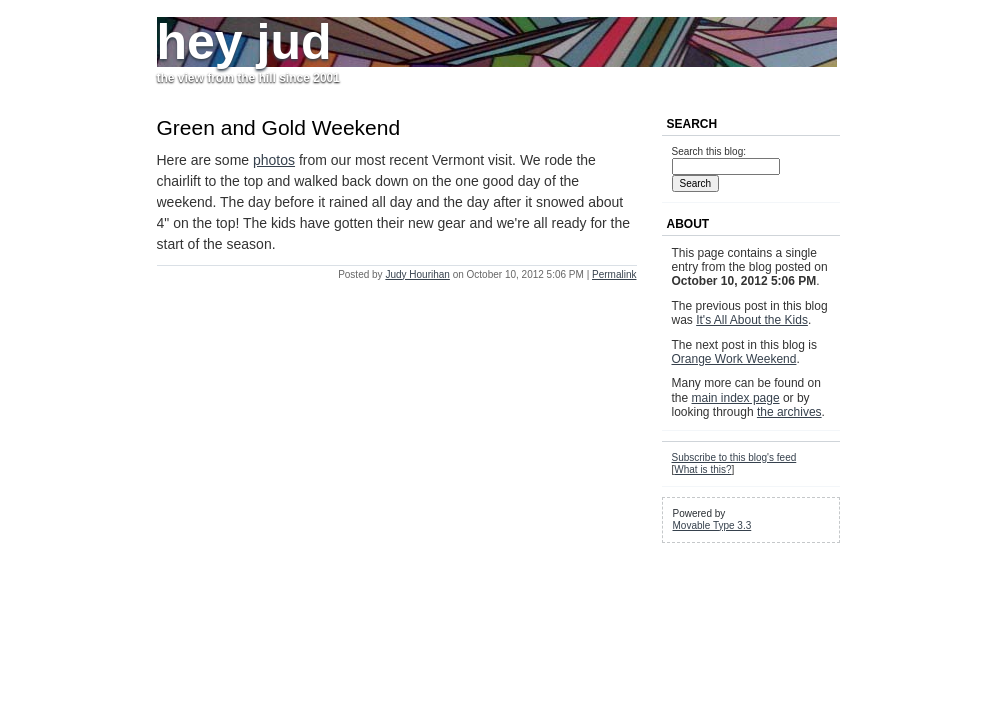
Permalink (614, 274)
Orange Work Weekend (734, 359)
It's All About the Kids (752, 320)
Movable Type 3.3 (712, 525)
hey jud (244, 42)
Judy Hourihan (417, 274)
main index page (736, 398)
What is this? (702, 469)
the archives (789, 412)
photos (274, 160)
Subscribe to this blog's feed (734, 457)
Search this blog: (709, 151)
